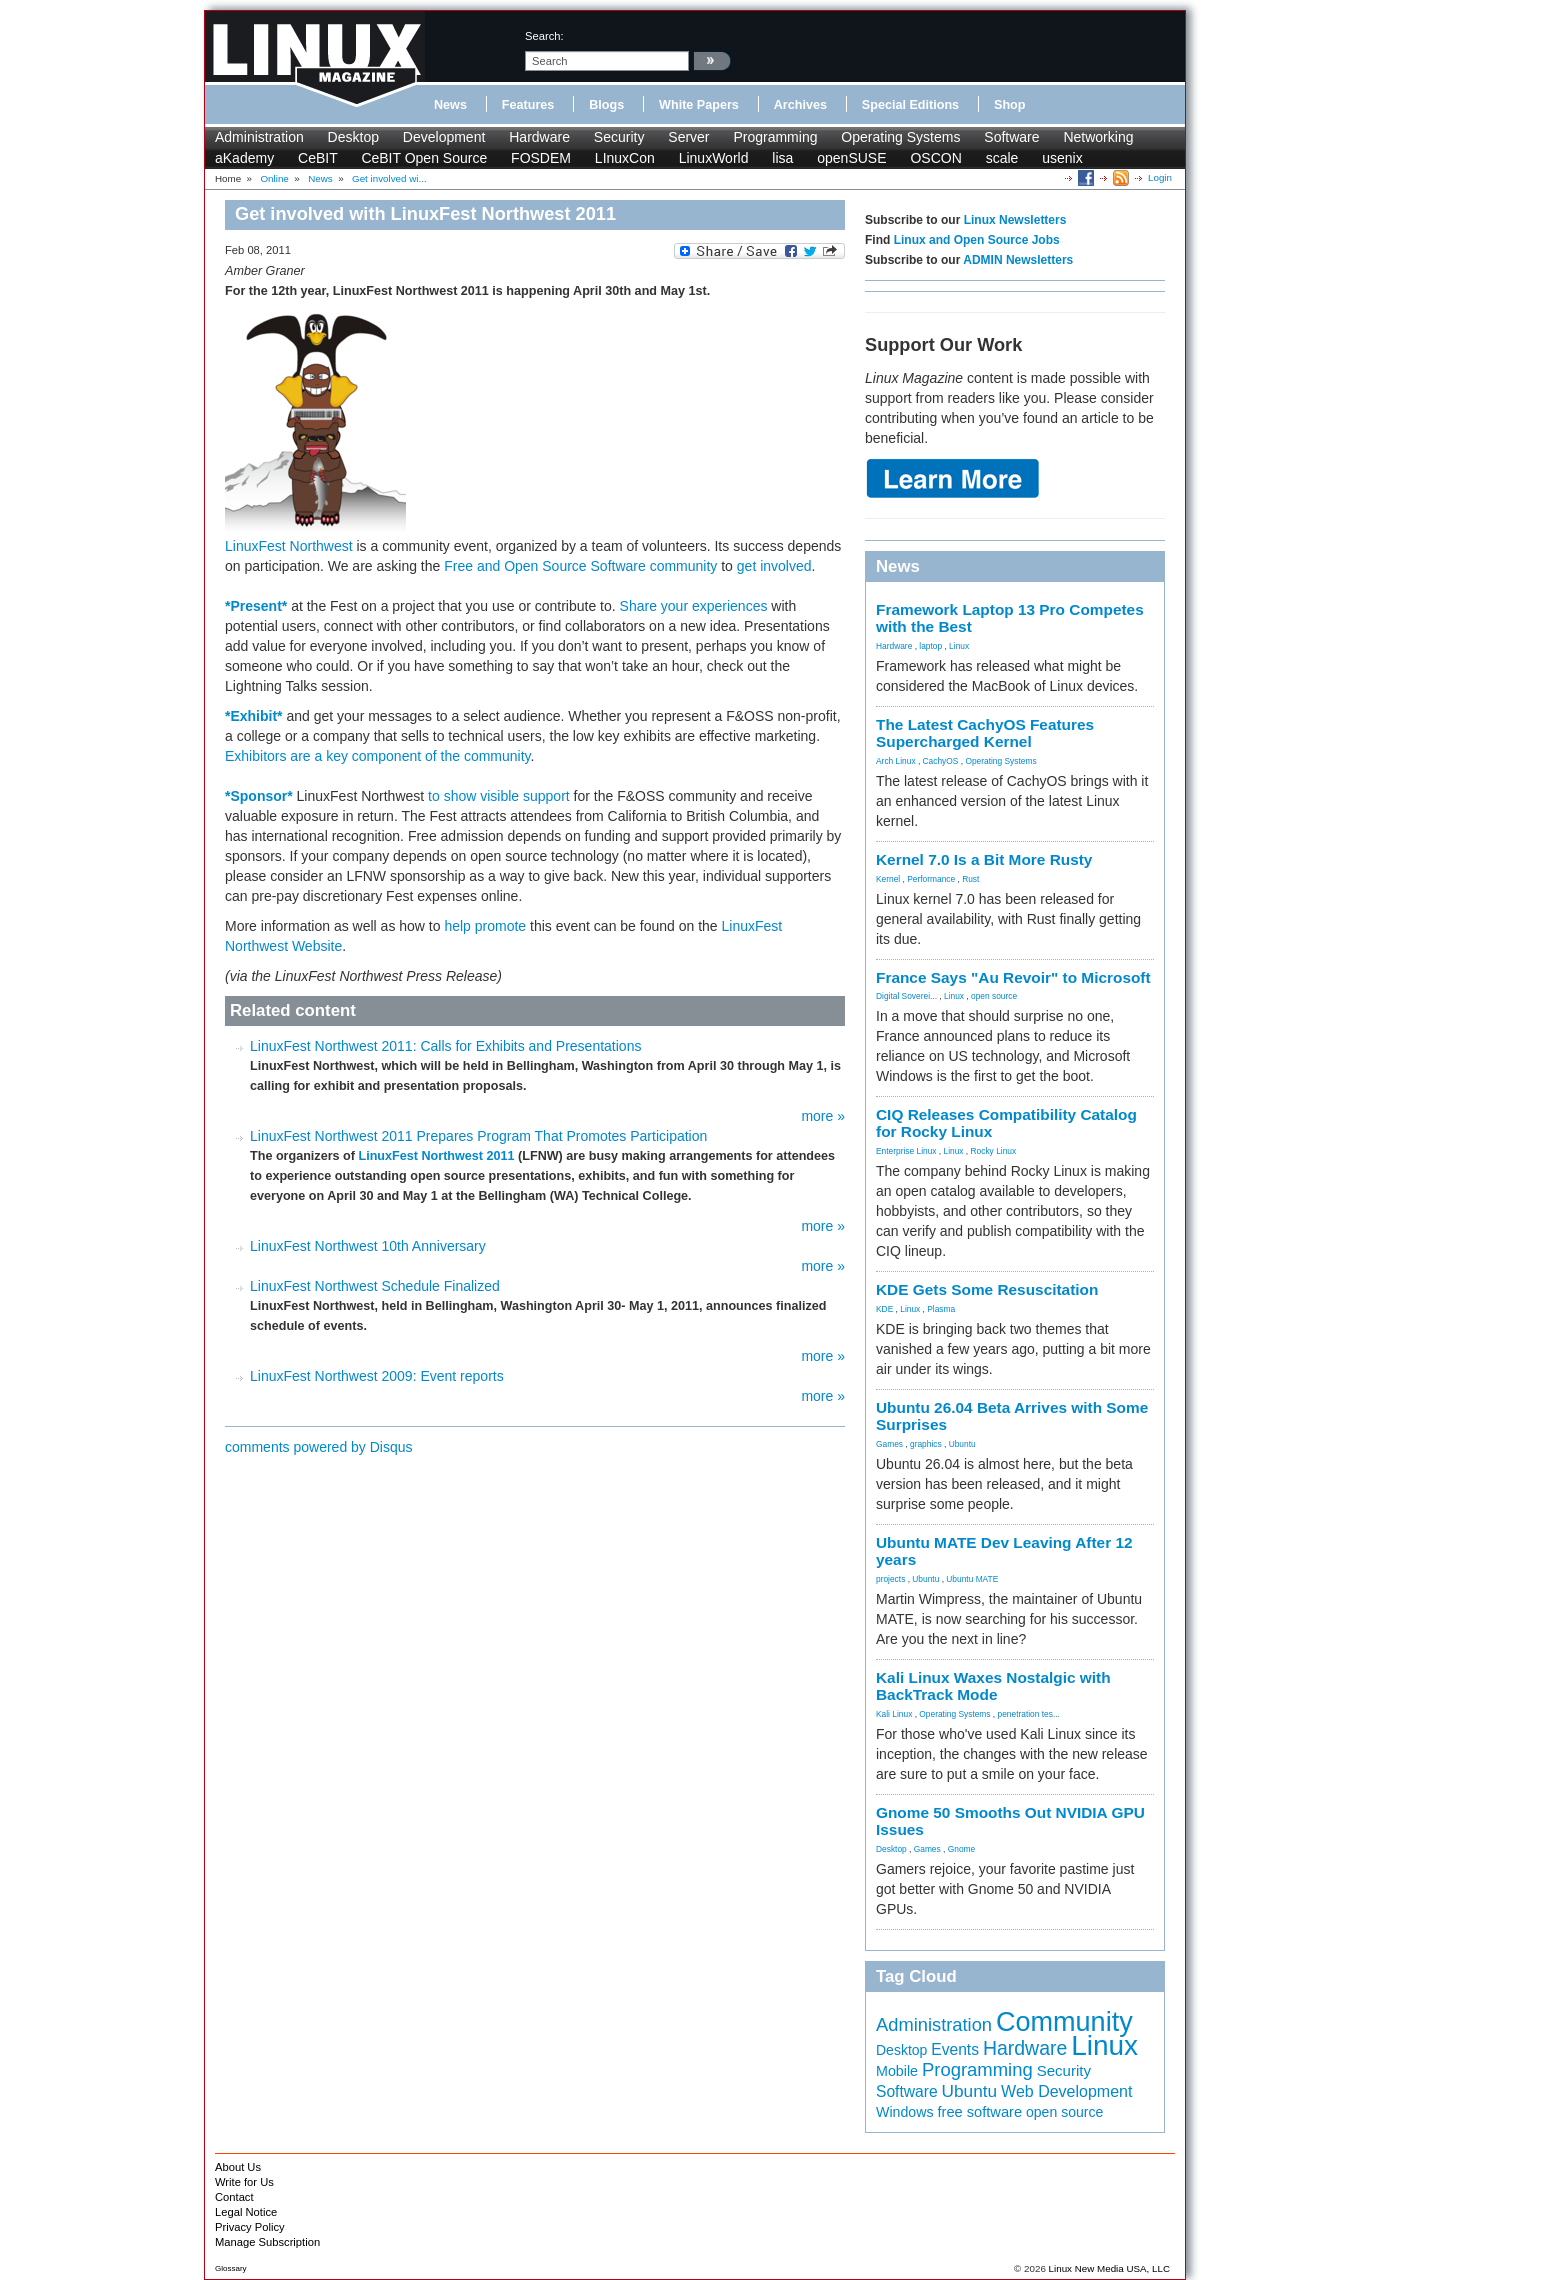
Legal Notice (246, 2212)
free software (979, 2112)
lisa (782, 158)
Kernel (888, 879)
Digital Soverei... (906, 996)
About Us (238, 2167)
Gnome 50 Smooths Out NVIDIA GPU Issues (1010, 1821)
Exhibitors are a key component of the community (378, 756)
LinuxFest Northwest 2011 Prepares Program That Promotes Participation (478, 1136)
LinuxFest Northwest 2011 (436, 1156)
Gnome (961, 1849)
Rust (970, 879)
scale (1002, 158)
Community (1064, 2022)
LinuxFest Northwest (289, 546)
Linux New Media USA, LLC (1109, 2268)
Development (444, 137)
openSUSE (851, 158)
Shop (1009, 105)
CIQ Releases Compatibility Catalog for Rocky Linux (1006, 1123)
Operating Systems (900, 137)
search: (544, 36)
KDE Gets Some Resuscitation (987, 1289)
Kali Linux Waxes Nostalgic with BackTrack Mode (993, 1686)
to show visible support (499, 796)
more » (823, 1116)
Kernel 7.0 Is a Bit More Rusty (984, 859)
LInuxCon (625, 158)
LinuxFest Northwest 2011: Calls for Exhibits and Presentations (445, 1046)
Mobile (897, 2071)
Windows (905, 2112)
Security (619, 137)
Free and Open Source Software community (580, 566)
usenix (1062, 158)
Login (1160, 177)
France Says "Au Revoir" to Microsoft (1013, 977)
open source (994, 996)
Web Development (1066, 2091)
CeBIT (317, 158)
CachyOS (941, 761)
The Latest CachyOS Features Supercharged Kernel (985, 733)
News (450, 105)
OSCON (935, 158)
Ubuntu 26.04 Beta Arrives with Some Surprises (1012, 1416)
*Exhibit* (254, 716)
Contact (234, 2197)
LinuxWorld (714, 158)
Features (528, 105)
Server (688, 137)
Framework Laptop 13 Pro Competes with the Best (1010, 618)
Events (955, 2049)
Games (889, 1444)
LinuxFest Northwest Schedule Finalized (375, 1286)
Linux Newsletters (1015, 220)
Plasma (941, 1309)
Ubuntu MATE (972, 1579)
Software (1011, 137)
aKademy (244, 158)
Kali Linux (894, 1714)
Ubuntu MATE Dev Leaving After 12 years (1004, 1551)
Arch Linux (896, 761)
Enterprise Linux (906, 1151)
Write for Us (244, 2182)
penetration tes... (1029, 1714)
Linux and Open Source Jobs (977, 240)
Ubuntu (962, 1444)
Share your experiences (694, 606)
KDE (884, 1309)
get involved (774, 566)
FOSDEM (541, 158)
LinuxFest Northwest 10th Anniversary (368, 1246)
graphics (926, 1444)
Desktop (353, 137)
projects (890, 1579)
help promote (485, 926)
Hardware (539, 137)
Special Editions (910, 105)
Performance (931, 879)
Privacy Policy (250, 2227)
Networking (1098, 137)
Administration (259, 137)
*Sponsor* (259, 796)
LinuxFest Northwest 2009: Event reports (377, 1376)
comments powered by (319, 1447)
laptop (930, 646)
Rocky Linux (994, 1151)
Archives (800, 105)
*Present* (256, 606)
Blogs (606, 105)
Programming (775, 137)
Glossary (231, 2268)
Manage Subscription (267, 2242)
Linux (959, 646)
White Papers (699, 105)
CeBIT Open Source (424, 158)
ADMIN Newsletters (1018, 260)
